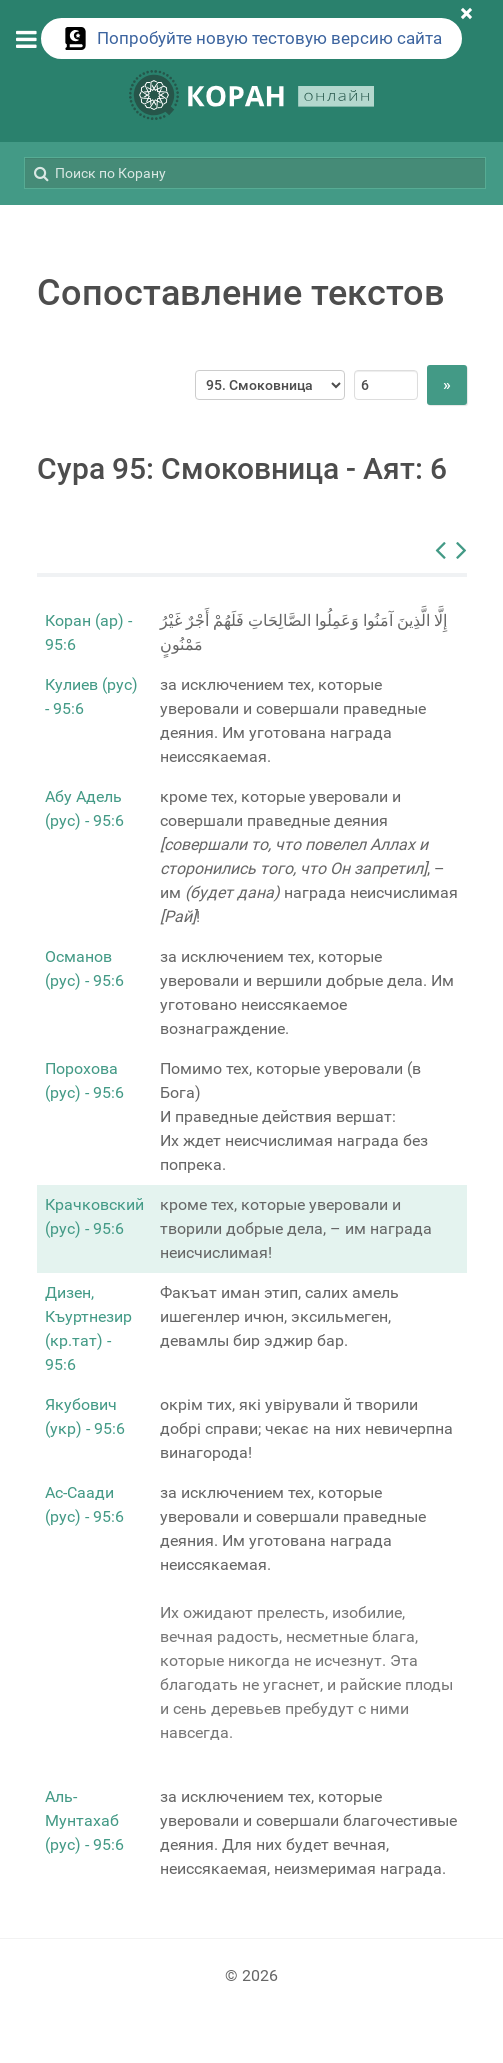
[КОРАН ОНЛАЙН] (252, 98)
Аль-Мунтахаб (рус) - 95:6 (84, 1820)
